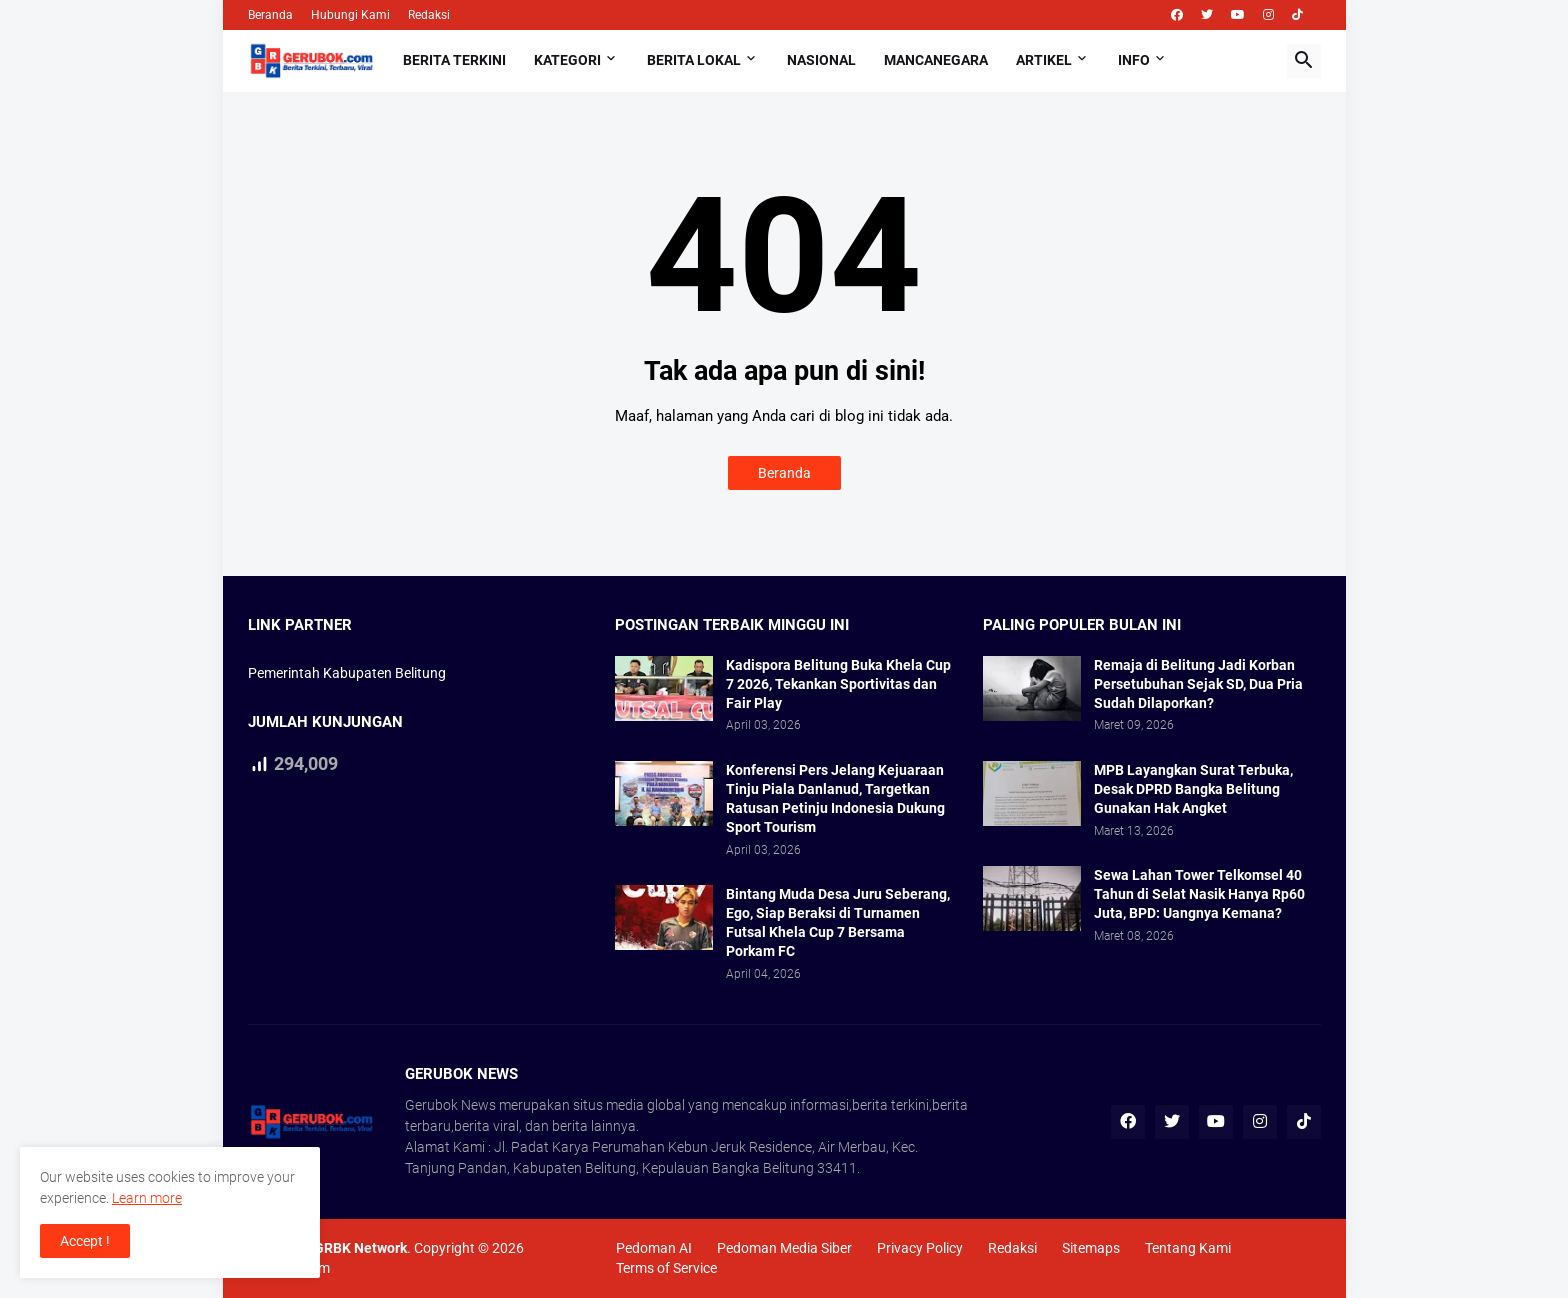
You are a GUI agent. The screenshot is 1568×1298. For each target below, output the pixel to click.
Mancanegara (936, 60)
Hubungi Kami (350, 15)
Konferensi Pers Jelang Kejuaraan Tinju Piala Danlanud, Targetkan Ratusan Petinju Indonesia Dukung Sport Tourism (835, 798)
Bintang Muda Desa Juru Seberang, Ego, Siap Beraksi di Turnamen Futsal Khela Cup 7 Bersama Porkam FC (838, 922)
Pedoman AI (654, 1248)
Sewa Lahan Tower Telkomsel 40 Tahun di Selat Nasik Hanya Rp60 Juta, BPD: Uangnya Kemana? (1199, 894)
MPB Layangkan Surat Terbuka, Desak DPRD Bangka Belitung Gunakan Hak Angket (1193, 789)
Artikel (1044, 60)
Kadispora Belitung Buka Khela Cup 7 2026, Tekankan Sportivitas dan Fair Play (838, 684)
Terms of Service (666, 1268)
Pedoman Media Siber (784, 1248)
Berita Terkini (454, 60)
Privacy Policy (920, 1248)
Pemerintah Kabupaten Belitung (347, 673)
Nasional (821, 60)
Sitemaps (1091, 1248)
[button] (1304, 61)
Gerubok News (450, 1105)
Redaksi (429, 15)
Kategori (567, 60)
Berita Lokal (694, 60)
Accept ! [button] (85, 1241)
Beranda (270, 15)
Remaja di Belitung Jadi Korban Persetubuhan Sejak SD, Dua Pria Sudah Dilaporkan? (1198, 684)
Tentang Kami (1188, 1248)
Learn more (147, 1198)
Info (1134, 60)
